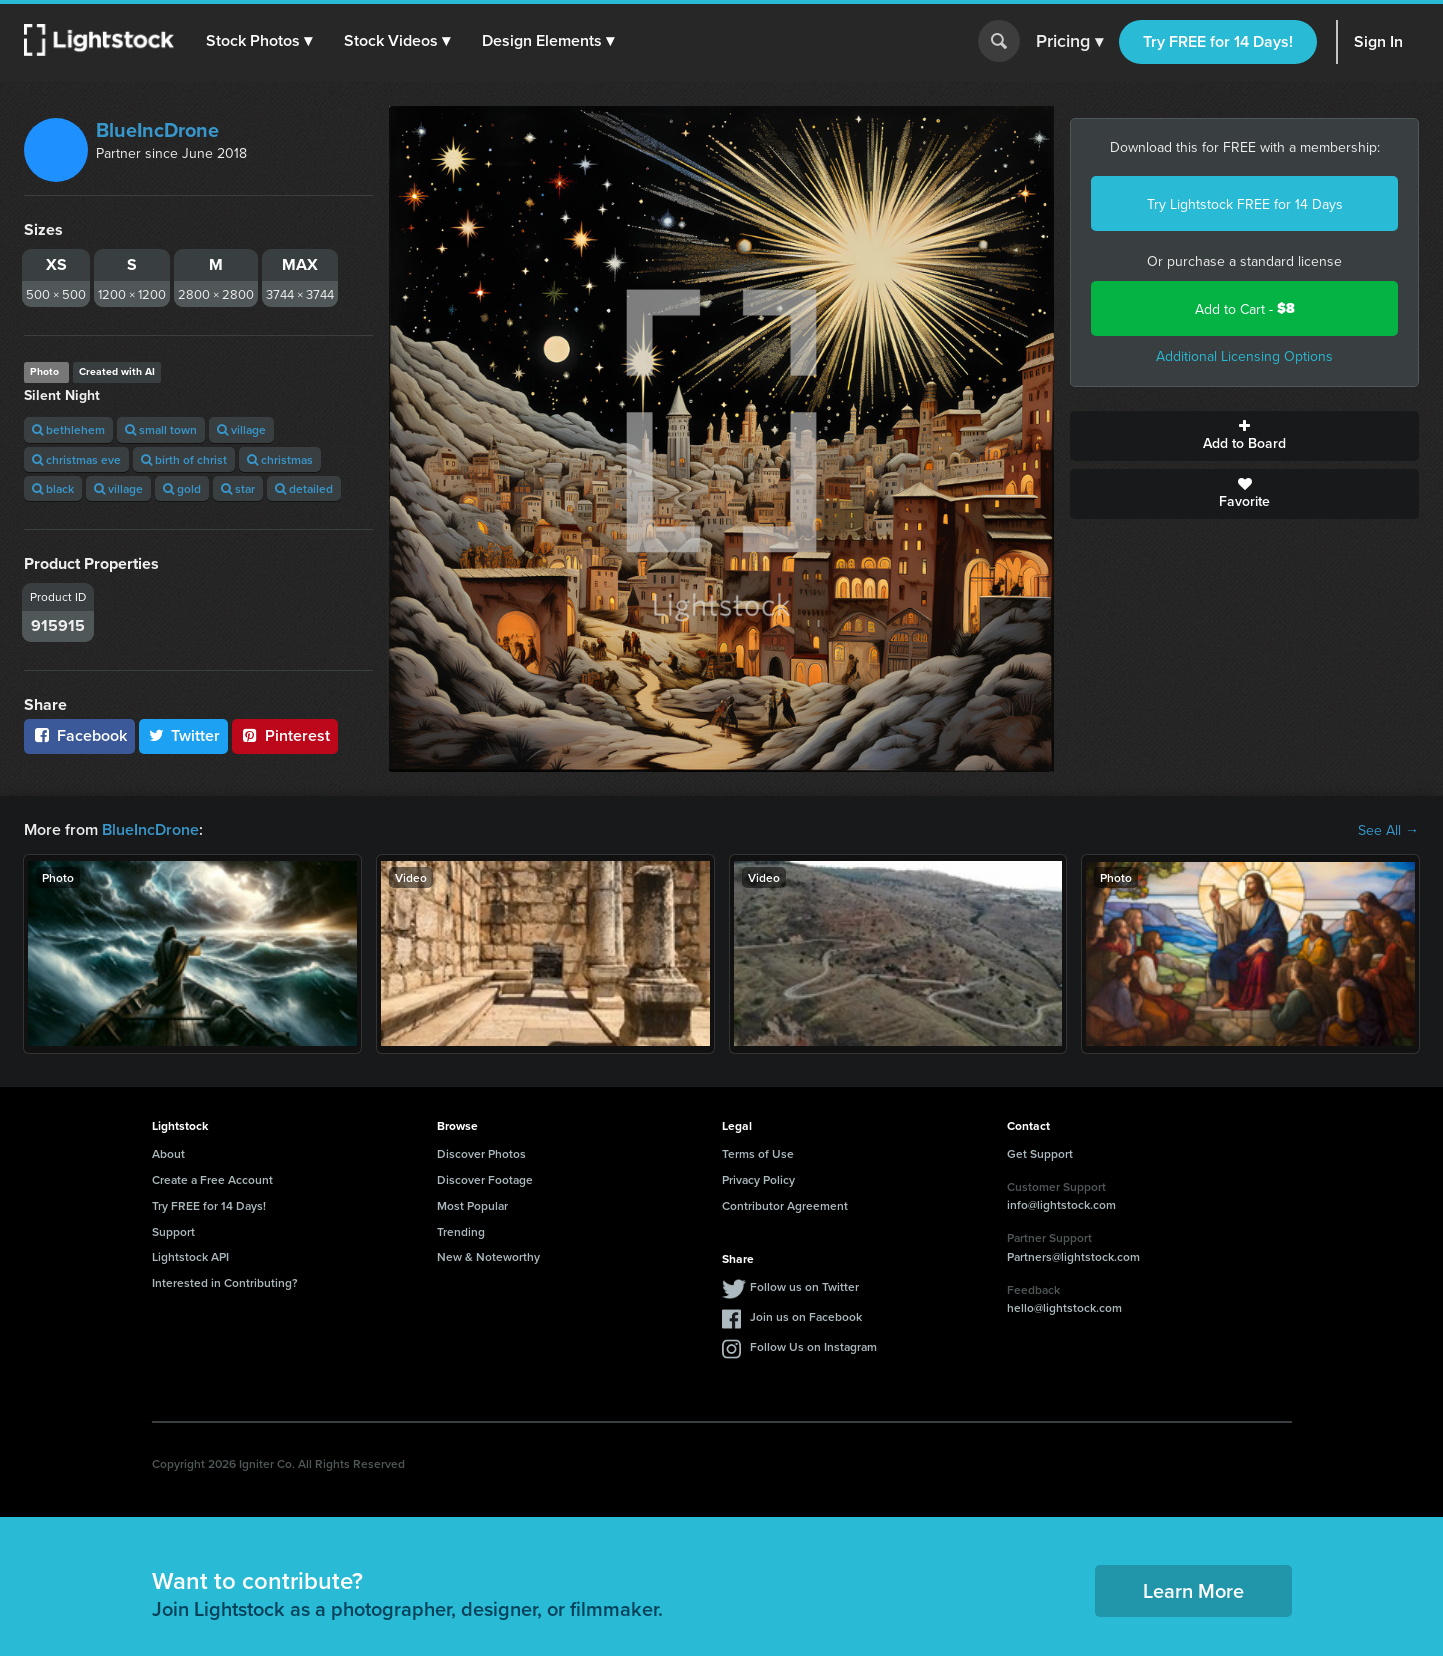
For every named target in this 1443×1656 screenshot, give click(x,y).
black (53, 488)
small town (161, 429)
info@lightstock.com (1061, 1204)
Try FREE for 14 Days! (1218, 41)
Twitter (184, 735)
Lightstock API (190, 1256)
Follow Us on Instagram (813, 1346)
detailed (304, 488)
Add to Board (1244, 436)
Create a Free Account (212, 1179)
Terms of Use (758, 1153)
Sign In (1378, 41)
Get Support (1040, 1153)
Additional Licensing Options (1244, 356)
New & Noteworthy (488, 1256)
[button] (259, 41)
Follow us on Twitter (804, 1286)
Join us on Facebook (806, 1316)
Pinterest (285, 735)
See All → (1388, 830)
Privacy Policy (758, 1179)
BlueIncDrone (157, 130)
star (238, 488)
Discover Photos (481, 1153)
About (168, 1153)
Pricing (1069, 42)
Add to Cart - (1245, 308)
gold (182, 488)
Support (173, 1231)
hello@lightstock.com (1064, 1307)
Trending (461, 1231)
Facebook (79, 735)
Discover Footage (485, 1179)
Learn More (1193, 1590)
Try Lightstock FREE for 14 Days (1245, 204)
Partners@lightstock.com (1073, 1256)
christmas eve (76, 459)
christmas (280, 459)
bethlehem (68, 429)
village (241, 429)
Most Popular (472, 1205)
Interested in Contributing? (225, 1282)
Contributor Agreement (785, 1205)
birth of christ (184, 459)
